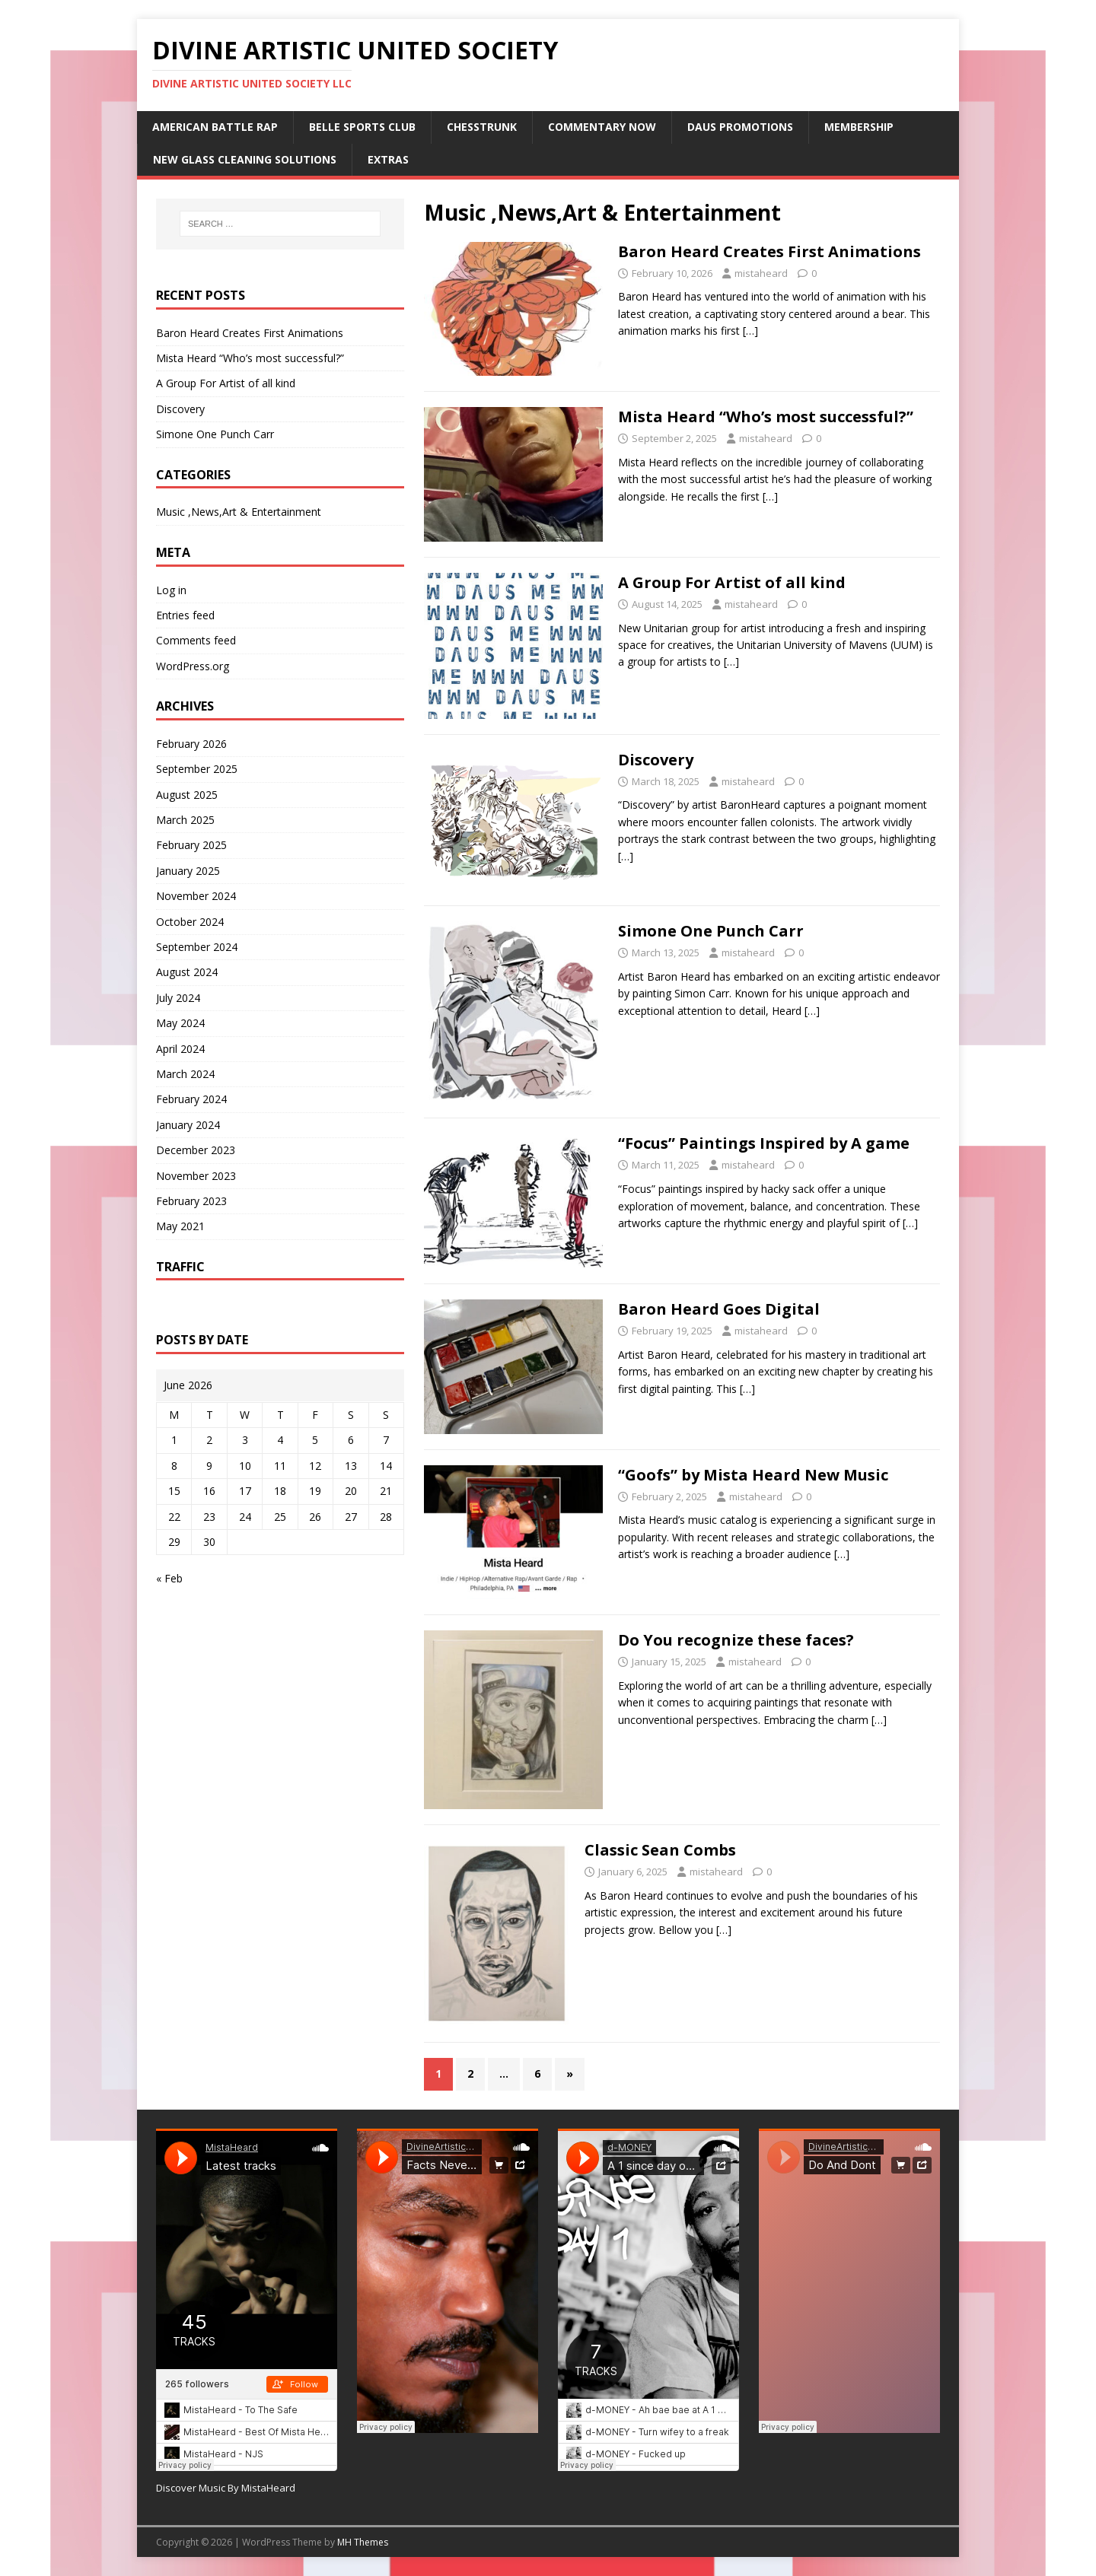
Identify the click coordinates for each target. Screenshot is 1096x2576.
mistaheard (761, 273)
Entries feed (185, 615)
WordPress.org (192, 666)
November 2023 (196, 1176)
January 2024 (188, 1125)
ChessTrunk (482, 126)
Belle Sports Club (362, 126)
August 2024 (187, 972)
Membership (859, 126)
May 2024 (180, 1023)
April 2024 (180, 1049)
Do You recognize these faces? (736, 1640)
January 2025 (188, 870)
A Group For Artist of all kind (732, 582)
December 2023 (195, 1150)
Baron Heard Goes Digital (719, 1309)
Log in (171, 590)
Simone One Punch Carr (711, 931)
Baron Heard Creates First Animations (769, 251)
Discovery (655, 759)
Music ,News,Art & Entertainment (238, 511)
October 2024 (190, 921)
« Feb (169, 1578)
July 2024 (178, 998)
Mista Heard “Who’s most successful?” (765, 416)
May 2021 (180, 1226)
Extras (388, 159)
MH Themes (362, 2542)
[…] (750, 330)
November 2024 (196, 896)
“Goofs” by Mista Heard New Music (753, 1475)
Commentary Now (602, 126)
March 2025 (185, 820)
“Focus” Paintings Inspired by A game (764, 1143)
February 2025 (191, 845)
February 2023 (191, 1201)
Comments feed (196, 640)
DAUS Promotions (740, 126)
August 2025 (187, 794)
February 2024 (191, 1099)
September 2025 (196, 769)
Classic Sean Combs (660, 1850)
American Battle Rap (215, 126)
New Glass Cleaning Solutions (244, 159)
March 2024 (185, 1074)
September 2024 (196, 947)
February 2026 (191, 743)
